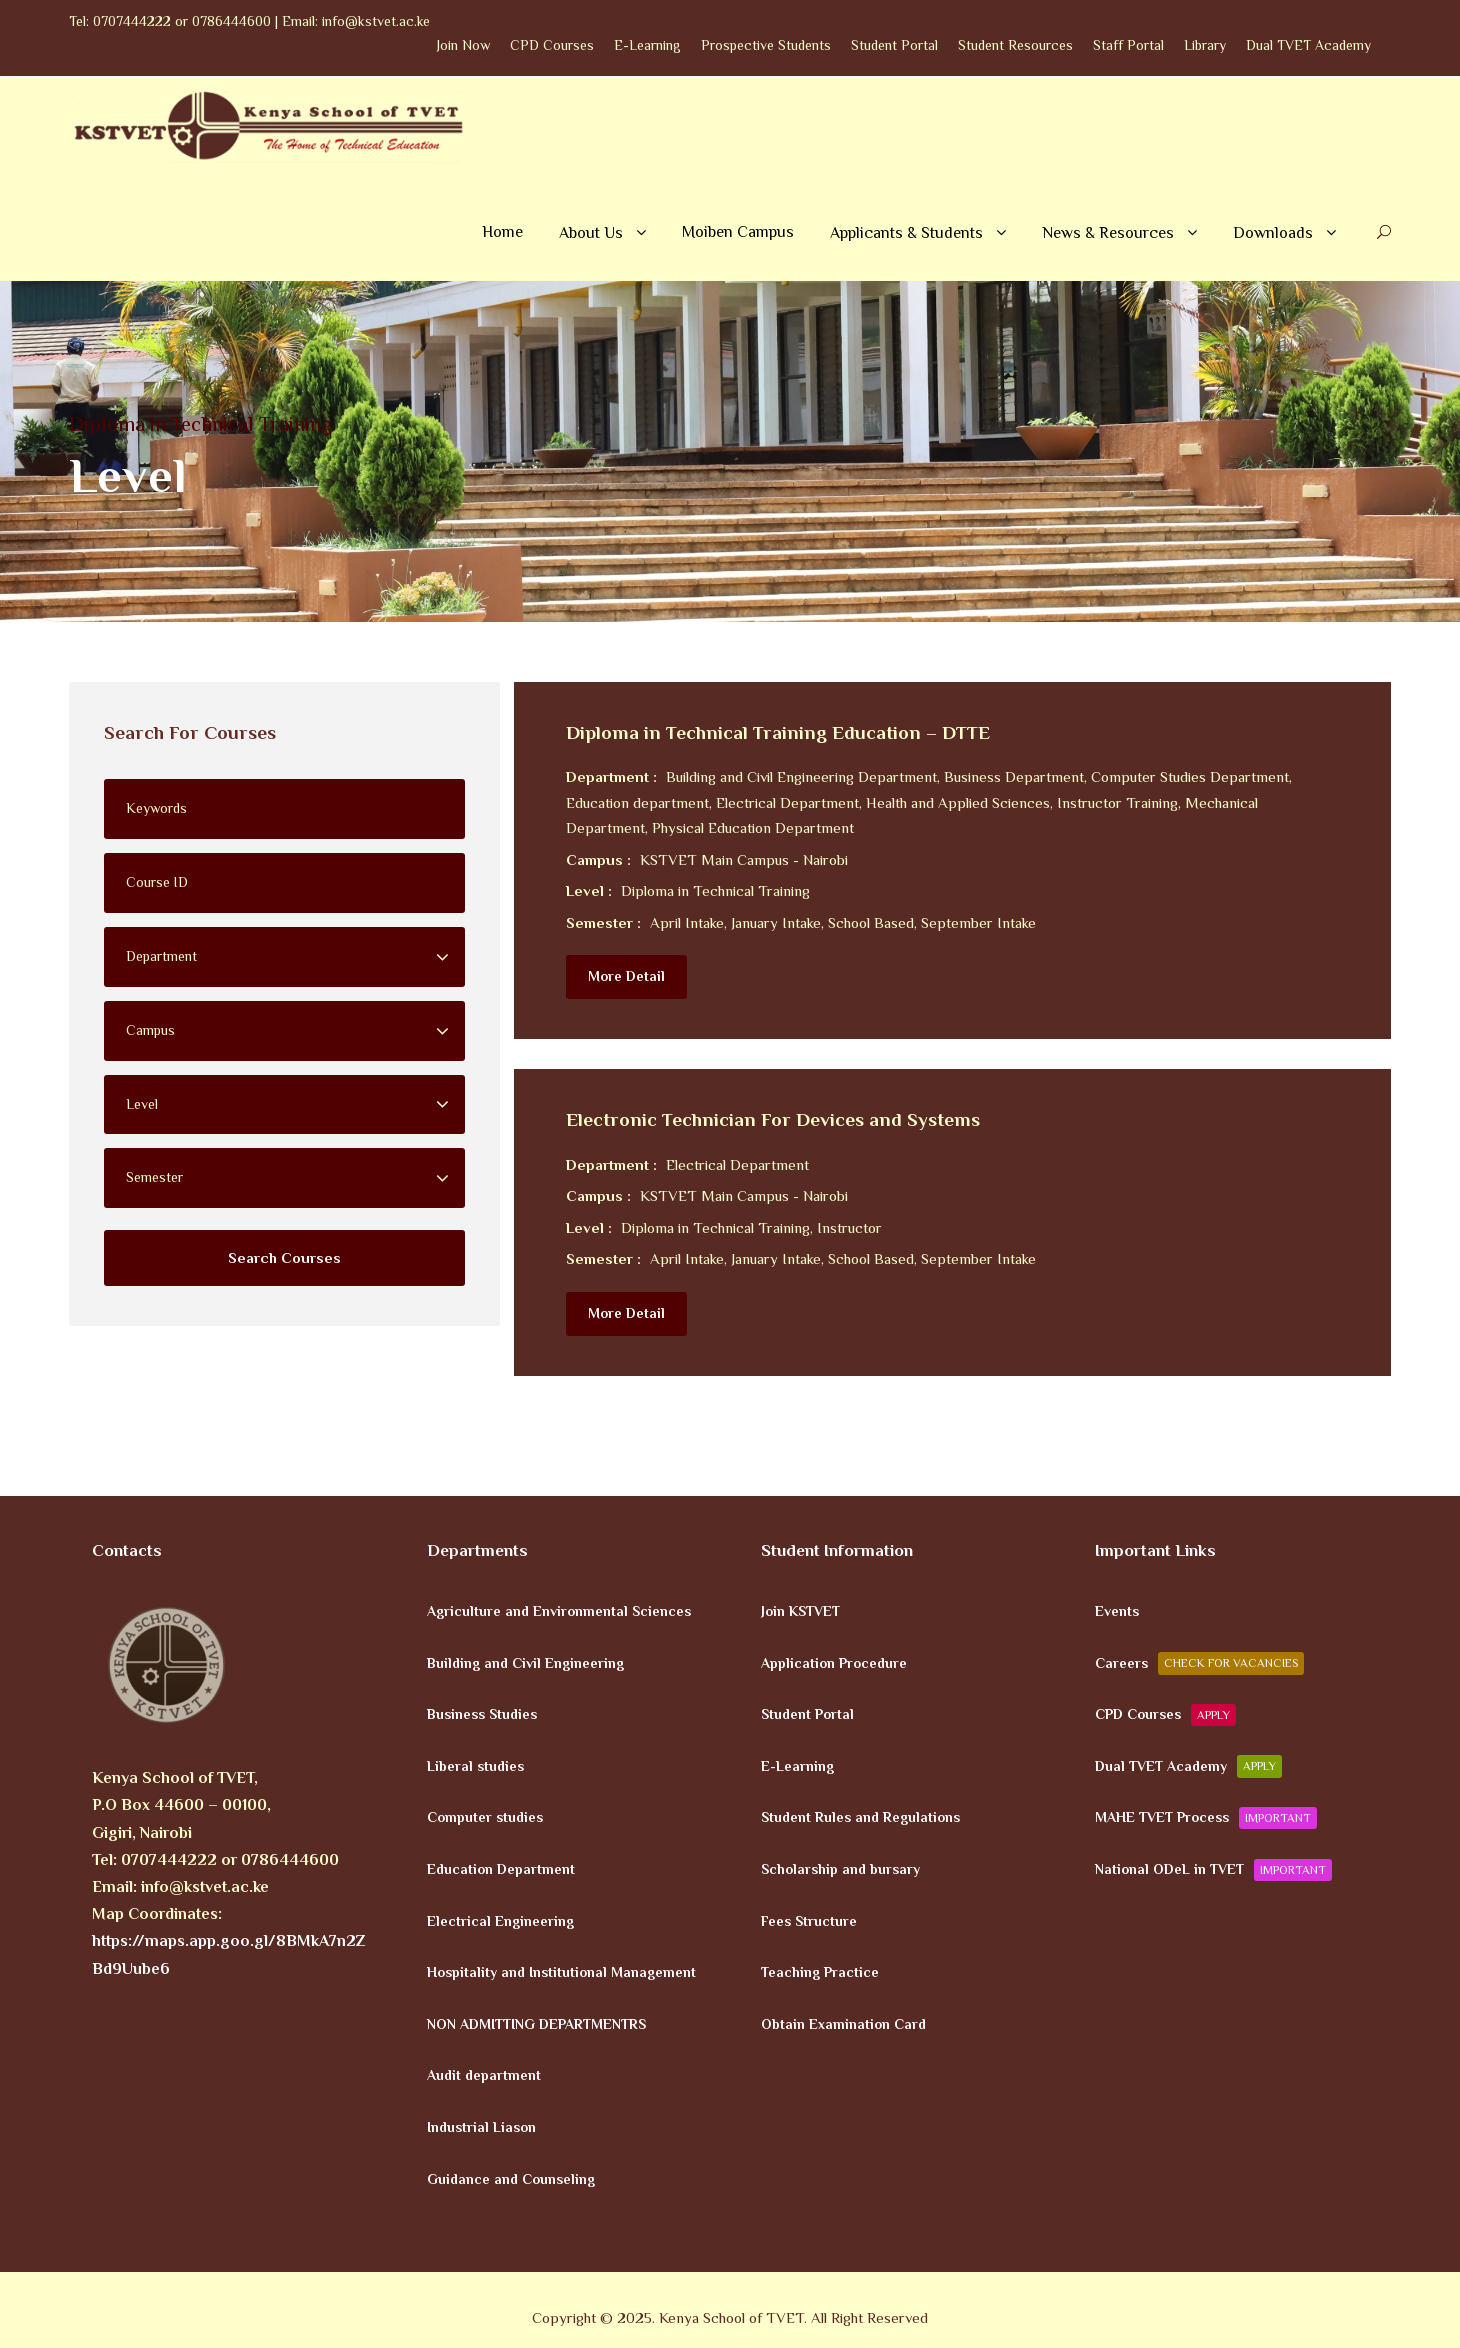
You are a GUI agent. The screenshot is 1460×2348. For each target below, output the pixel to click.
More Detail (626, 976)
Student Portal (894, 45)
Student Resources (1015, 45)
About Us (591, 233)
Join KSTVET (800, 1611)
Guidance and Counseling (511, 2178)
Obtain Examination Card (843, 2023)
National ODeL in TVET (1213, 1870)
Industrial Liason (481, 2127)
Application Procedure (834, 1662)
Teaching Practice (820, 1972)
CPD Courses (552, 45)
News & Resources (1108, 233)
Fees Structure (809, 1920)
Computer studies (485, 1817)
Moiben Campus (738, 232)
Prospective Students (766, 45)
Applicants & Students (906, 233)
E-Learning (647, 45)
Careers (1199, 1663)
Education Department (501, 1869)
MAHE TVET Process (1206, 1818)
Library (1205, 45)
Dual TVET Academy (1308, 45)
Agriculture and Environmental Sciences (559, 1611)
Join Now (463, 45)
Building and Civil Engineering (525, 1662)
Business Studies (482, 1714)
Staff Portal (1128, 45)
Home (502, 232)
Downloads (1273, 233)
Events (1117, 1611)
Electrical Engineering (500, 1920)
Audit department (484, 2075)
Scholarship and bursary (840, 1869)
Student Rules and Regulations (860, 1817)
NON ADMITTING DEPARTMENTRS (536, 2023)
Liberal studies (475, 1765)
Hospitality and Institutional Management (561, 1972)
